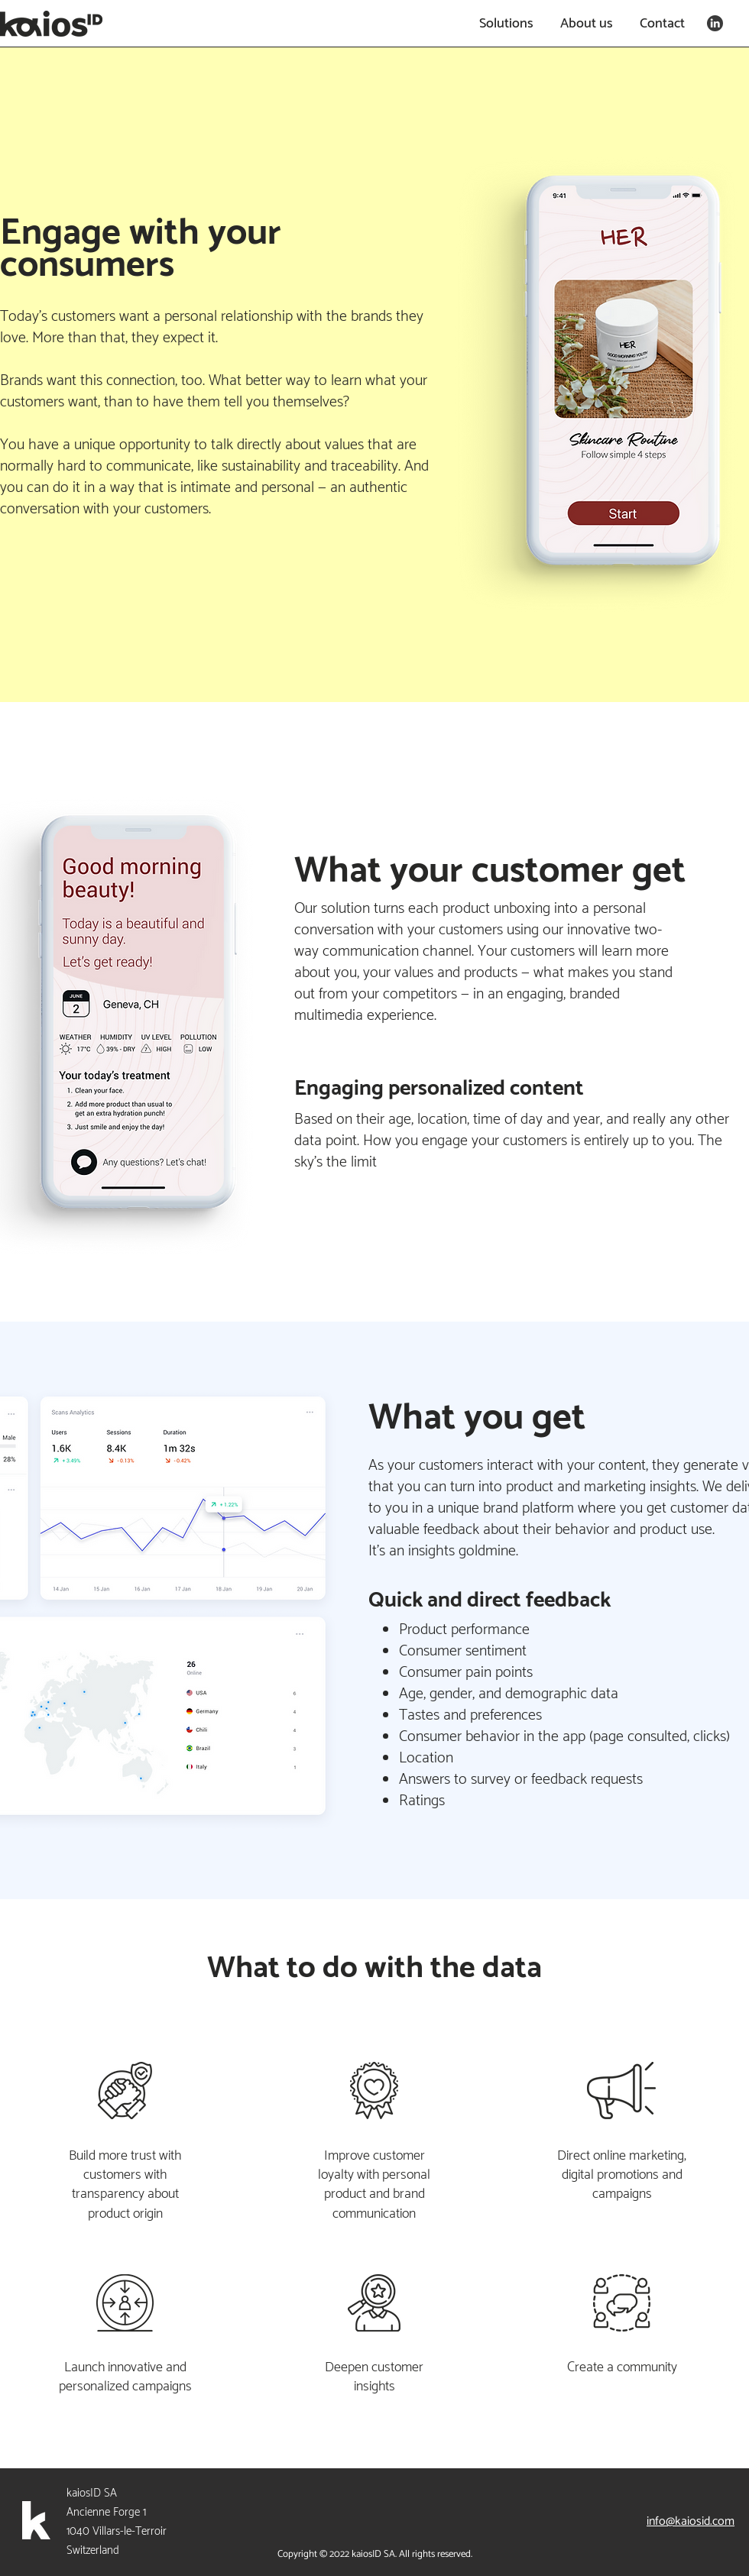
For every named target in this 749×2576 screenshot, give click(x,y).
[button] (504, 24)
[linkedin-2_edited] (715, 23)
